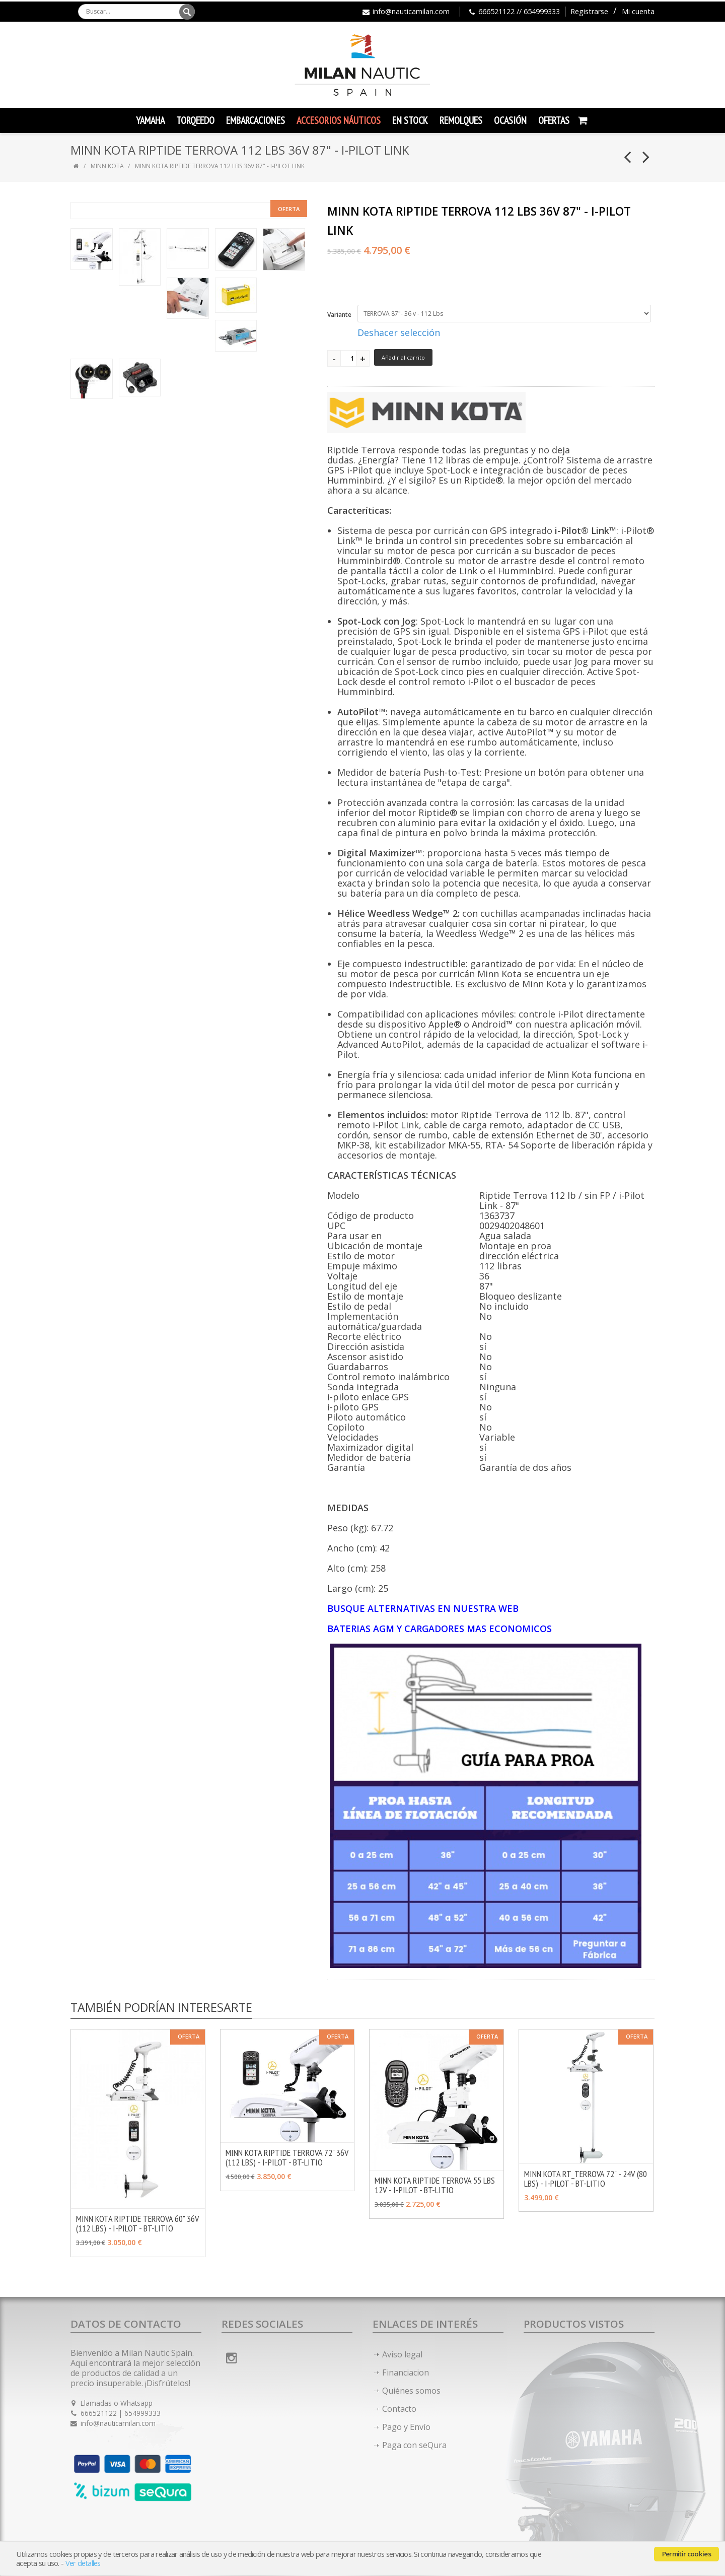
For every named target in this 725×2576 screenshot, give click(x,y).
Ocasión (510, 120)
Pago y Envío (406, 2426)
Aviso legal (402, 2354)
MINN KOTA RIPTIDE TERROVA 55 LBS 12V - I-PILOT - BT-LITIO (435, 2185)
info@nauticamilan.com (411, 11)
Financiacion (405, 2372)
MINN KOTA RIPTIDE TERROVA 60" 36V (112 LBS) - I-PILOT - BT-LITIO (137, 2223)
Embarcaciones (255, 120)
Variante (339, 314)
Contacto (399, 2408)
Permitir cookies (686, 2553)
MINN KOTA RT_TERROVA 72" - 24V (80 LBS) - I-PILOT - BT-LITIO (585, 2178)
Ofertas (553, 120)
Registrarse (589, 11)
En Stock (410, 120)
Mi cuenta (638, 11)
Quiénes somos (411, 2390)
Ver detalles (83, 2563)
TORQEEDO (195, 120)
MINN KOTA (107, 166)
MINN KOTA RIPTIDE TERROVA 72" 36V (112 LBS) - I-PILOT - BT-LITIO (287, 2157)
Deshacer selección (398, 332)
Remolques (461, 120)
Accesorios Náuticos (339, 120)
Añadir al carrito (403, 357)
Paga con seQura (414, 2445)
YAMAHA (150, 120)
